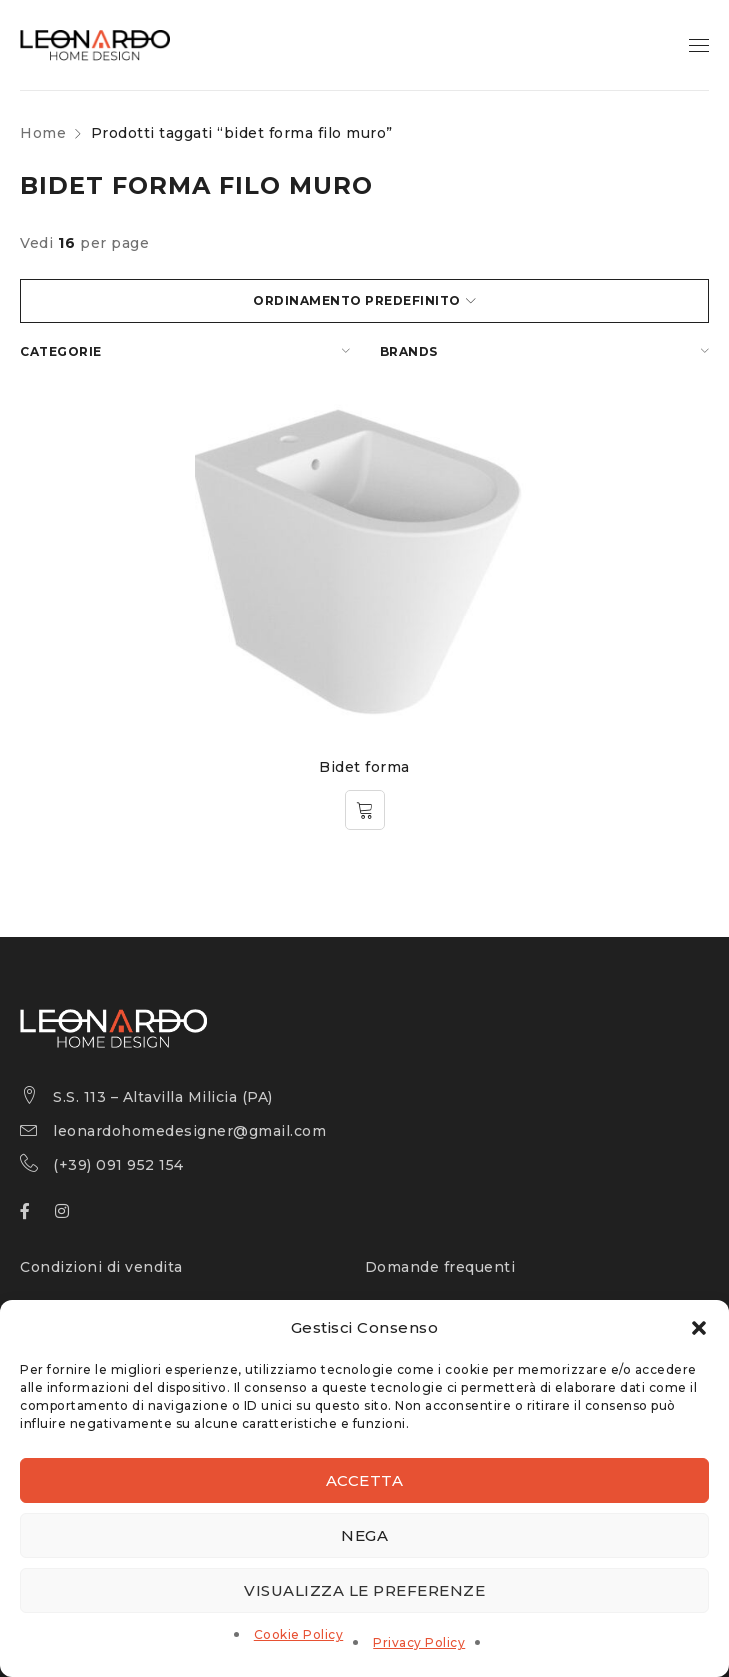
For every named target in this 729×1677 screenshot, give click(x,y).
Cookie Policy (299, 1634)
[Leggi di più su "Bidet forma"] (365, 810)
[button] (699, 1328)
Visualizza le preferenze (364, 1590)
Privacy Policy (419, 1642)
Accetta (365, 1480)
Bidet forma (364, 767)
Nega (364, 1535)
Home (43, 133)
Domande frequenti (440, 1267)
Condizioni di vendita (101, 1267)
